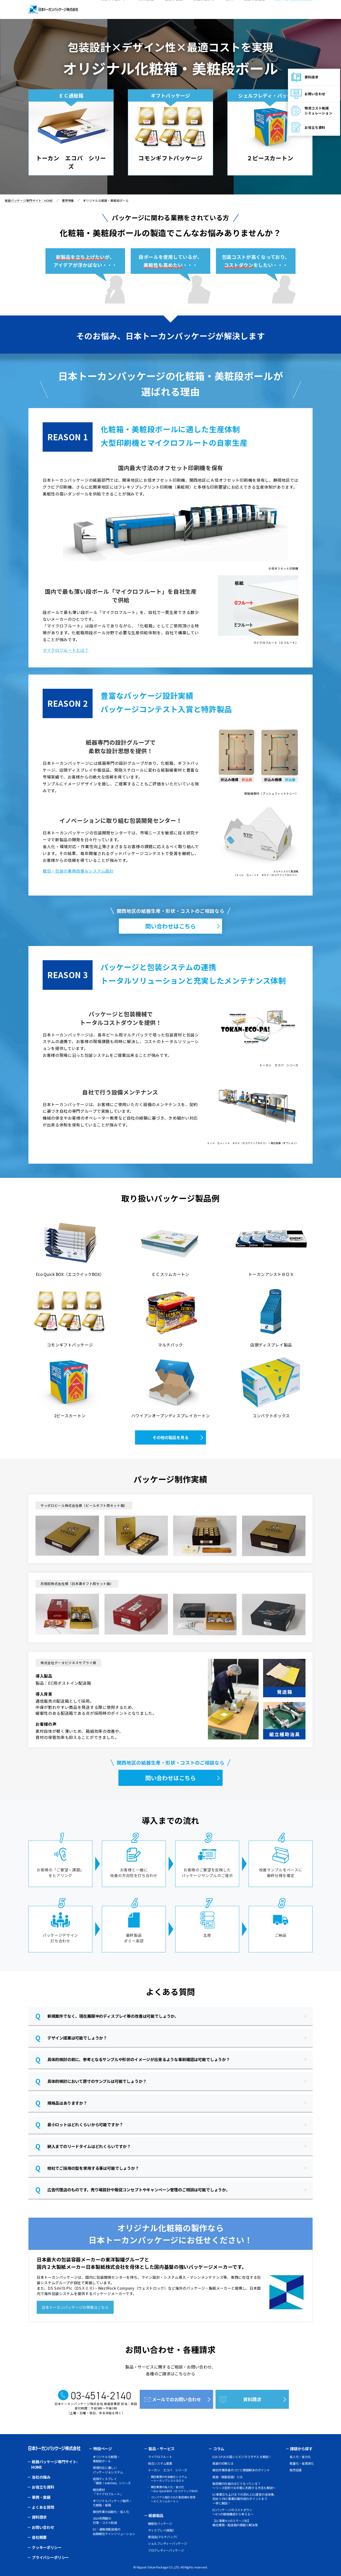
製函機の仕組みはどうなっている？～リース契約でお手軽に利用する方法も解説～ (244, 2485)
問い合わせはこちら (182, 926)
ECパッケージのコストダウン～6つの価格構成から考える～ (232, 2512)
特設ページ (102, 2448)
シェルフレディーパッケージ (167, 2543)
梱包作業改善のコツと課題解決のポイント (241, 2470)
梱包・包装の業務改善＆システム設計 (78, 871)
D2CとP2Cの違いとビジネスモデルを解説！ (241, 2457)
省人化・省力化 (300, 2457)
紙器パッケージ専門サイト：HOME (29, 200)
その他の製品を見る (178, 1437)
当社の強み (41, 2477)
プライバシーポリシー (50, 2557)
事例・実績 (41, 2497)
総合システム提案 (160, 2463)
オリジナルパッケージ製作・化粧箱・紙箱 (112, 2503)
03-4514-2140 (101, 2396)
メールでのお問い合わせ (177, 2399)
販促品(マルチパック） (163, 2537)
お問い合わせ (43, 2527)
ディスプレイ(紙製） (162, 2530)
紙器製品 (155, 2515)
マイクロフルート (160, 2457)
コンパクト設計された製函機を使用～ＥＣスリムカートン (172, 2499)
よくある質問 (43, 2507)
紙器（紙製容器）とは (227, 2477)
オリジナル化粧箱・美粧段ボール (106, 2459)
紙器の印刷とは (222, 2463)
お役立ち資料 (43, 2487)
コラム (218, 2448)
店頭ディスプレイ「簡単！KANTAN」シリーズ (112, 2481)
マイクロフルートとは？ (66, 650)
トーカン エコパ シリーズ (167, 2470)
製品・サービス (161, 2448)
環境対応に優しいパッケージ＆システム (108, 2470)
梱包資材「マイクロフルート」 (108, 2492)
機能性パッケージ (160, 2524)
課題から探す (301, 2448)
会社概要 (39, 2537)
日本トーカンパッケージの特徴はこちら (75, 2307)
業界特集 (68, 200)
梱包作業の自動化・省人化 (111, 2512)
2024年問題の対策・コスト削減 (105, 2520)
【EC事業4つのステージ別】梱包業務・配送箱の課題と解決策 (235, 2523)
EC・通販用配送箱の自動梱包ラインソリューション (114, 2531)
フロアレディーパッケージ (166, 2550)
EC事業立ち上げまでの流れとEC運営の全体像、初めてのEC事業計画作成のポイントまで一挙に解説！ (244, 2498)
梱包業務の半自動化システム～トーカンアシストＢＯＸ (168, 2479)
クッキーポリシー (46, 2547)
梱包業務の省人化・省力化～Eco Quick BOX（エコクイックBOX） (175, 2489)
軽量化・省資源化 (302, 2463)
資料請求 (253, 2399)
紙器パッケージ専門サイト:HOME (54, 2464)
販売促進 (296, 2470)
